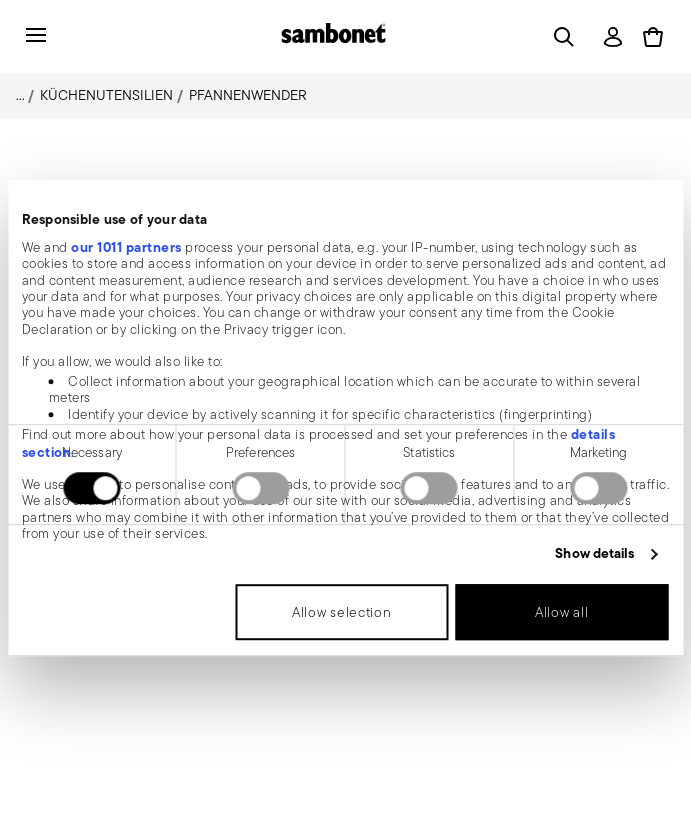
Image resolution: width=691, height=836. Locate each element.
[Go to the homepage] (333, 36)
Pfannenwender (248, 95)
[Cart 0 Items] (653, 37)
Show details (594, 554)
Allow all (561, 612)
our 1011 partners (126, 247)
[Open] (560, 37)
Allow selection (342, 612)
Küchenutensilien (106, 95)
